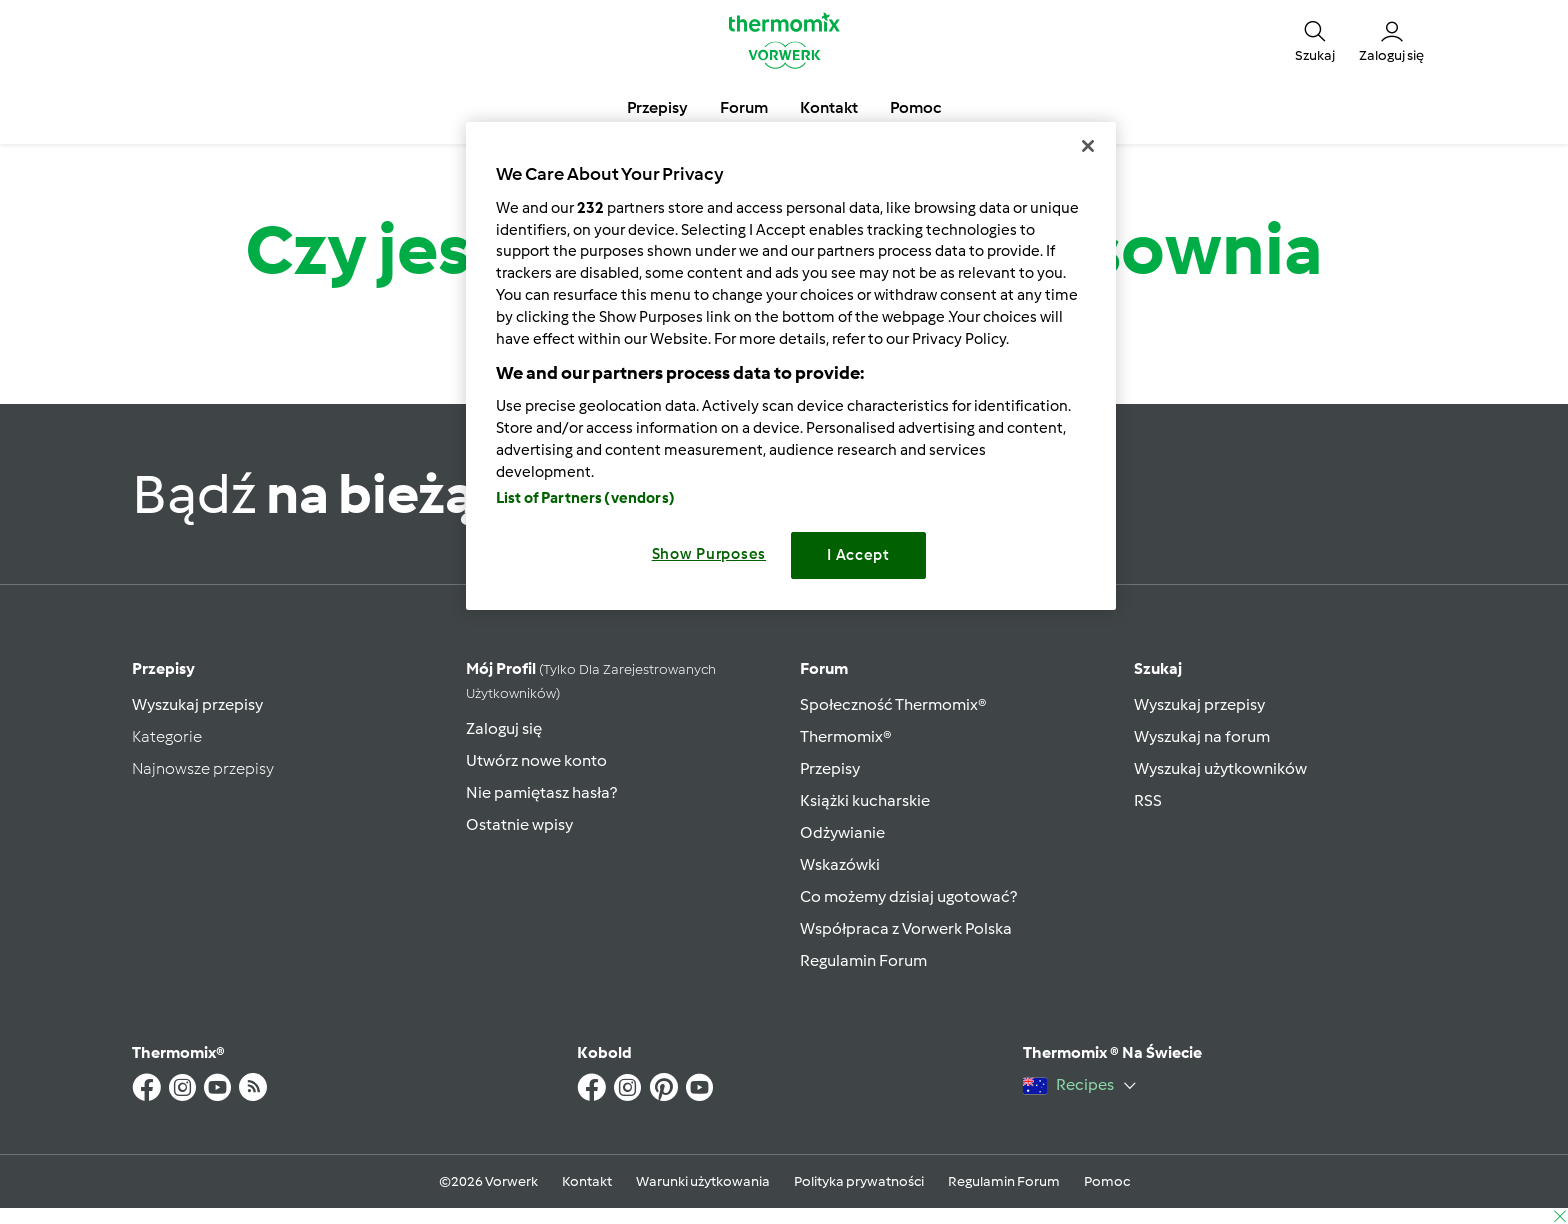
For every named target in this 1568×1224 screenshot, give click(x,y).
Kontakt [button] (829, 107)
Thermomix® (846, 736)
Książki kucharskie (865, 800)
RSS (1148, 800)
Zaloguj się (504, 728)
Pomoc (1107, 1181)
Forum (824, 668)
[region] (791, 365)
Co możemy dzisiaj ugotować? (908, 896)
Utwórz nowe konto (536, 760)
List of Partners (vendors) (585, 498)
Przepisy (163, 668)
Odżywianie (842, 832)
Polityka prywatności (859, 1181)
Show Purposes (709, 554)
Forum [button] (744, 107)
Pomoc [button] (915, 107)
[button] (1315, 40)
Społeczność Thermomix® (893, 704)
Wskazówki (840, 864)
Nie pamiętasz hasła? (541, 792)
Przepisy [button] (657, 107)
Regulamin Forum (863, 960)
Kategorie (167, 736)
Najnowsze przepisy (203, 768)
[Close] (1088, 146)
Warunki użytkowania (703, 1181)
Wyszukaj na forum (1202, 736)
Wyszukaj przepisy (197, 704)
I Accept (858, 555)
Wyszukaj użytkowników (1220, 768)
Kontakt (587, 1181)
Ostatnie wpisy (519, 824)
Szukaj (1158, 668)
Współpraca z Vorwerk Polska (906, 928)
